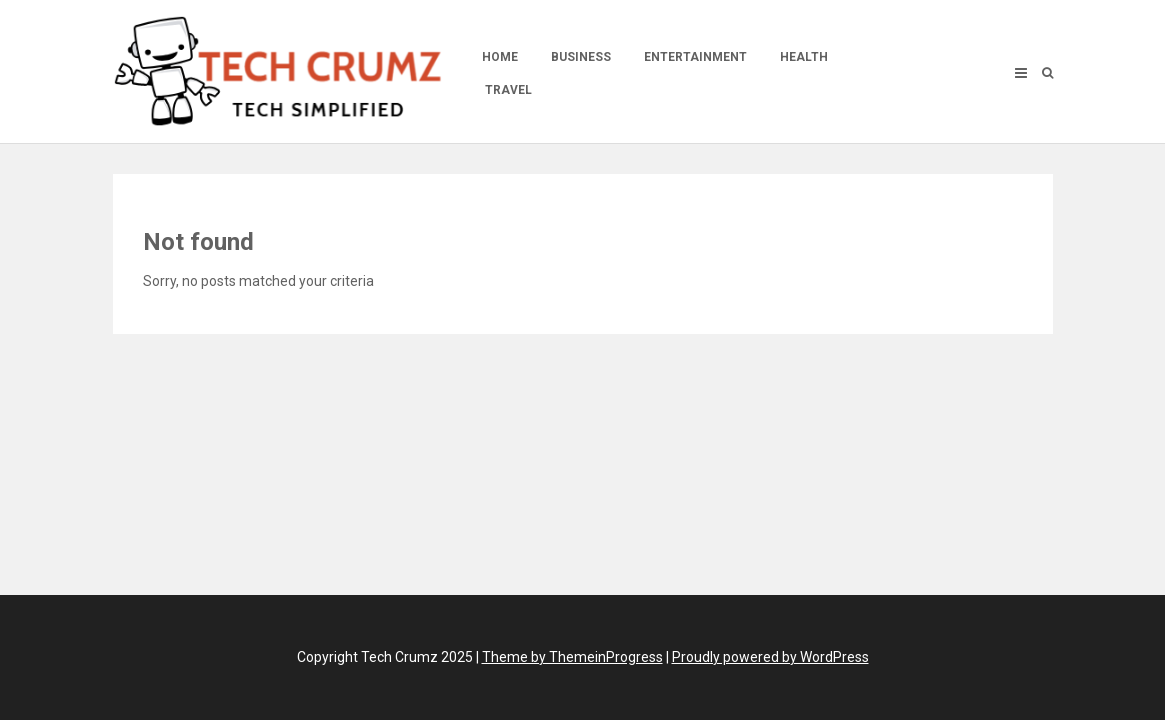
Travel (508, 90)
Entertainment (695, 57)
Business (581, 57)
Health (804, 57)
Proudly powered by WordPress (770, 657)
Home (500, 57)
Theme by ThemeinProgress (572, 657)
